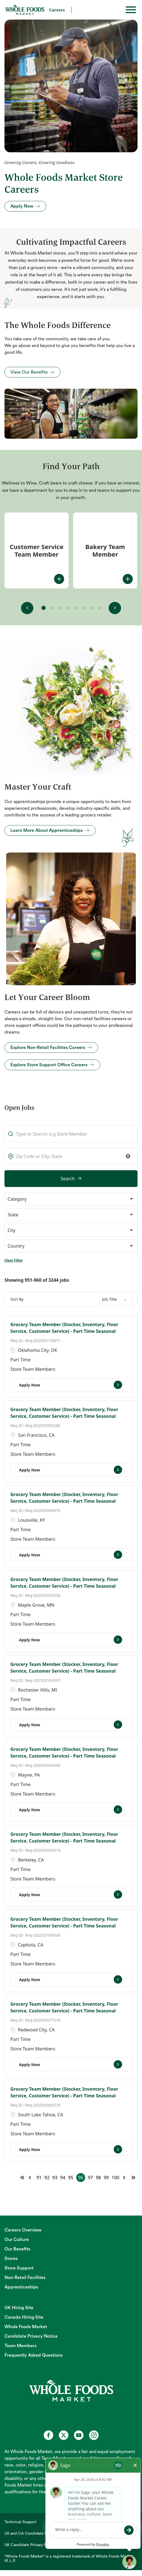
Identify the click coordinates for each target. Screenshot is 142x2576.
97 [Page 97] (90, 2177)
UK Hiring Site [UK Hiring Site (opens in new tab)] (18, 2308)
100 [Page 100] (115, 2177)
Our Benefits (17, 2249)
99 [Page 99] (106, 2177)
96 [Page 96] (80, 2177)
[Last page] (133, 2177)
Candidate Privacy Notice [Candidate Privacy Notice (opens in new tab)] (31, 2336)
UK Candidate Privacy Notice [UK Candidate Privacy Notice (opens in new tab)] (30, 2545)
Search (67, 1179)
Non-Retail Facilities (24, 2277)
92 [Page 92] (46, 2177)
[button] (128, 1156)
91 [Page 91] (38, 2177)
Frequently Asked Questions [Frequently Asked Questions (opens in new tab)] (33, 2355)
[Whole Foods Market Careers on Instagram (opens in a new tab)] (94, 2435)
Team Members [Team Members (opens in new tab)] (20, 2346)
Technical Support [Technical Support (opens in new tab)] (20, 2522)
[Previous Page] (31, 2177)
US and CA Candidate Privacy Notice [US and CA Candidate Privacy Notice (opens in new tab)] (37, 2533)
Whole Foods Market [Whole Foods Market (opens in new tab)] (25, 2327)
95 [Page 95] (70, 2177)
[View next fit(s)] (115, 608)
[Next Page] (125, 2177)
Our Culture (16, 2239)
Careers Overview (22, 2230)
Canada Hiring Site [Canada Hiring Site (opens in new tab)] (23, 2317)
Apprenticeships (21, 2287)
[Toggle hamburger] (131, 9)
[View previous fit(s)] (27, 608)
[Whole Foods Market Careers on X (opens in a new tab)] (63, 2435)
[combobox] (71, 1156)
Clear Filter (13, 1260)
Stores (11, 2258)
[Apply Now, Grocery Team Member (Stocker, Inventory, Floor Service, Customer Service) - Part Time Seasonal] (71, 1385)
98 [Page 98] (98, 2177)
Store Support (19, 2268)
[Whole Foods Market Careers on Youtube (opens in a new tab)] (78, 2435)
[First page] (22, 2177)
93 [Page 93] (54, 2177)
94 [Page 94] (62, 2177)
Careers (57, 10)
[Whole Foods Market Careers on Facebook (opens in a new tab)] (48, 2435)
